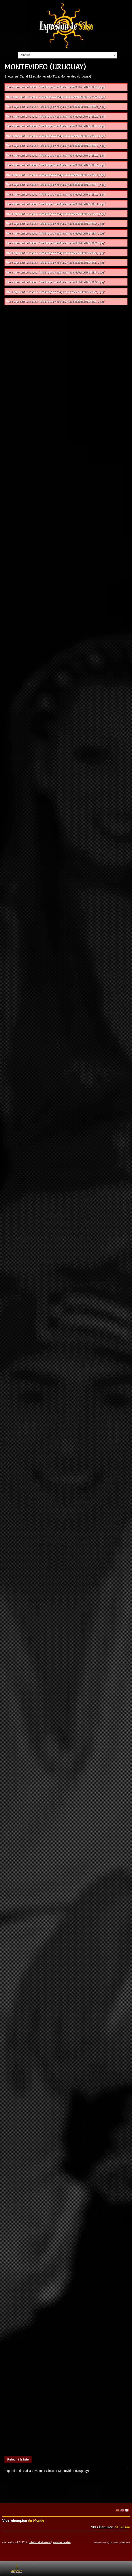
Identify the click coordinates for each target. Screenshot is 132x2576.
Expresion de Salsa (17, 2471)
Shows (50, 2471)
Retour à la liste (18, 2459)
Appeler (16, 2568)
